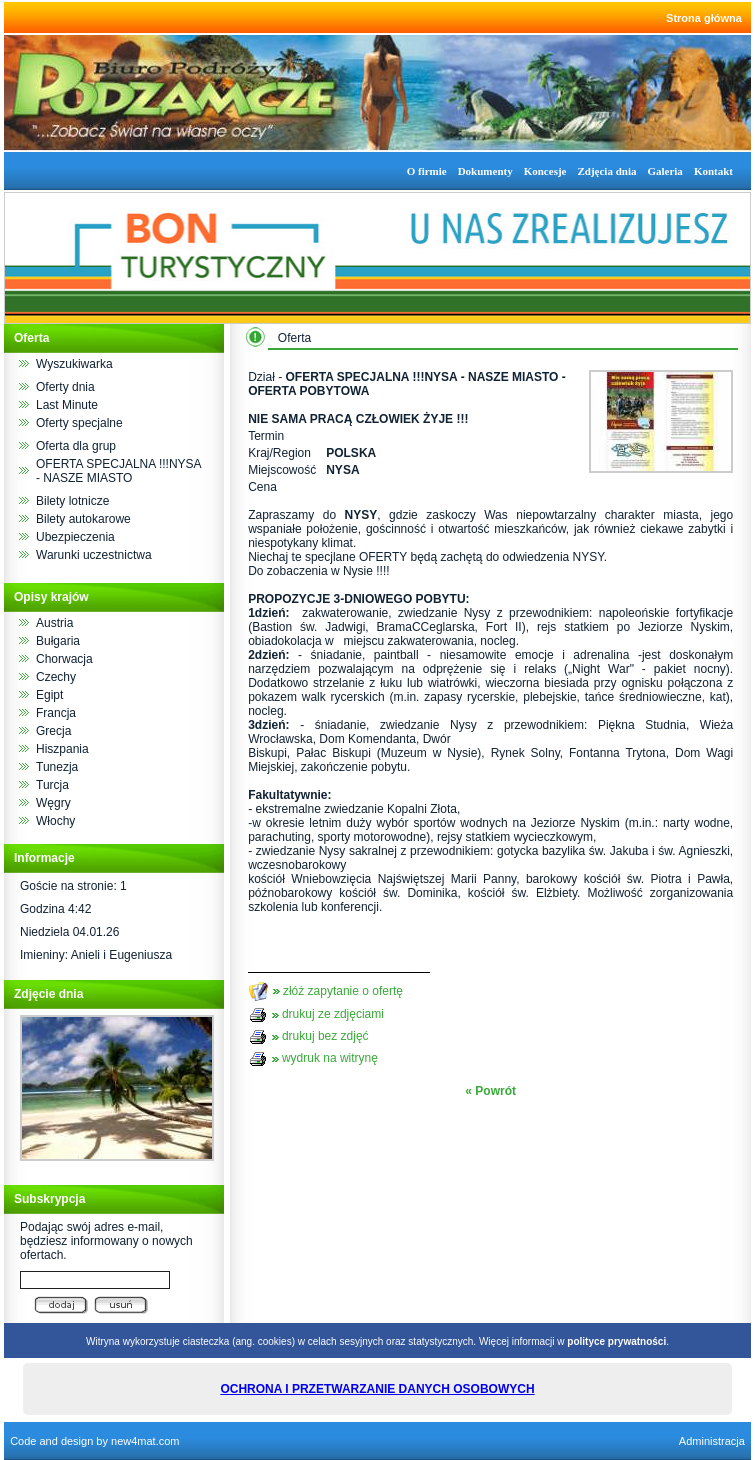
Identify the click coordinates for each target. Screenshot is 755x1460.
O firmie (427, 171)
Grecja (53, 731)
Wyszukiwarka (74, 364)
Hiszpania (62, 749)
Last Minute (67, 405)
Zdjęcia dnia (606, 171)
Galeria (664, 171)
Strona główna (704, 18)
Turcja (52, 785)
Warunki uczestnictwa (94, 555)
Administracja (712, 1441)
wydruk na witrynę (330, 1058)
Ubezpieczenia (75, 537)
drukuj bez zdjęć (325, 1036)
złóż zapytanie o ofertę (343, 990)
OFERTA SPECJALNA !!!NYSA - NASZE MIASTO (118, 471)
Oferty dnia (65, 387)
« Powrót (490, 1091)
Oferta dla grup (76, 446)
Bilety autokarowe (83, 519)
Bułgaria (58, 641)
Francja (56, 713)
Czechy (56, 677)
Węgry (53, 803)
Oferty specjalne (79, 423)
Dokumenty (485, 171)
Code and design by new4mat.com (94, 1441)
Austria (54, 623)
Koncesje (545, 171)
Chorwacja (64, 659)
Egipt (49, 695)
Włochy (55, 821)
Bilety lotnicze (72, 501)
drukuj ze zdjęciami (333, 1014)
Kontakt (713, 171)
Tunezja (57, 767)
